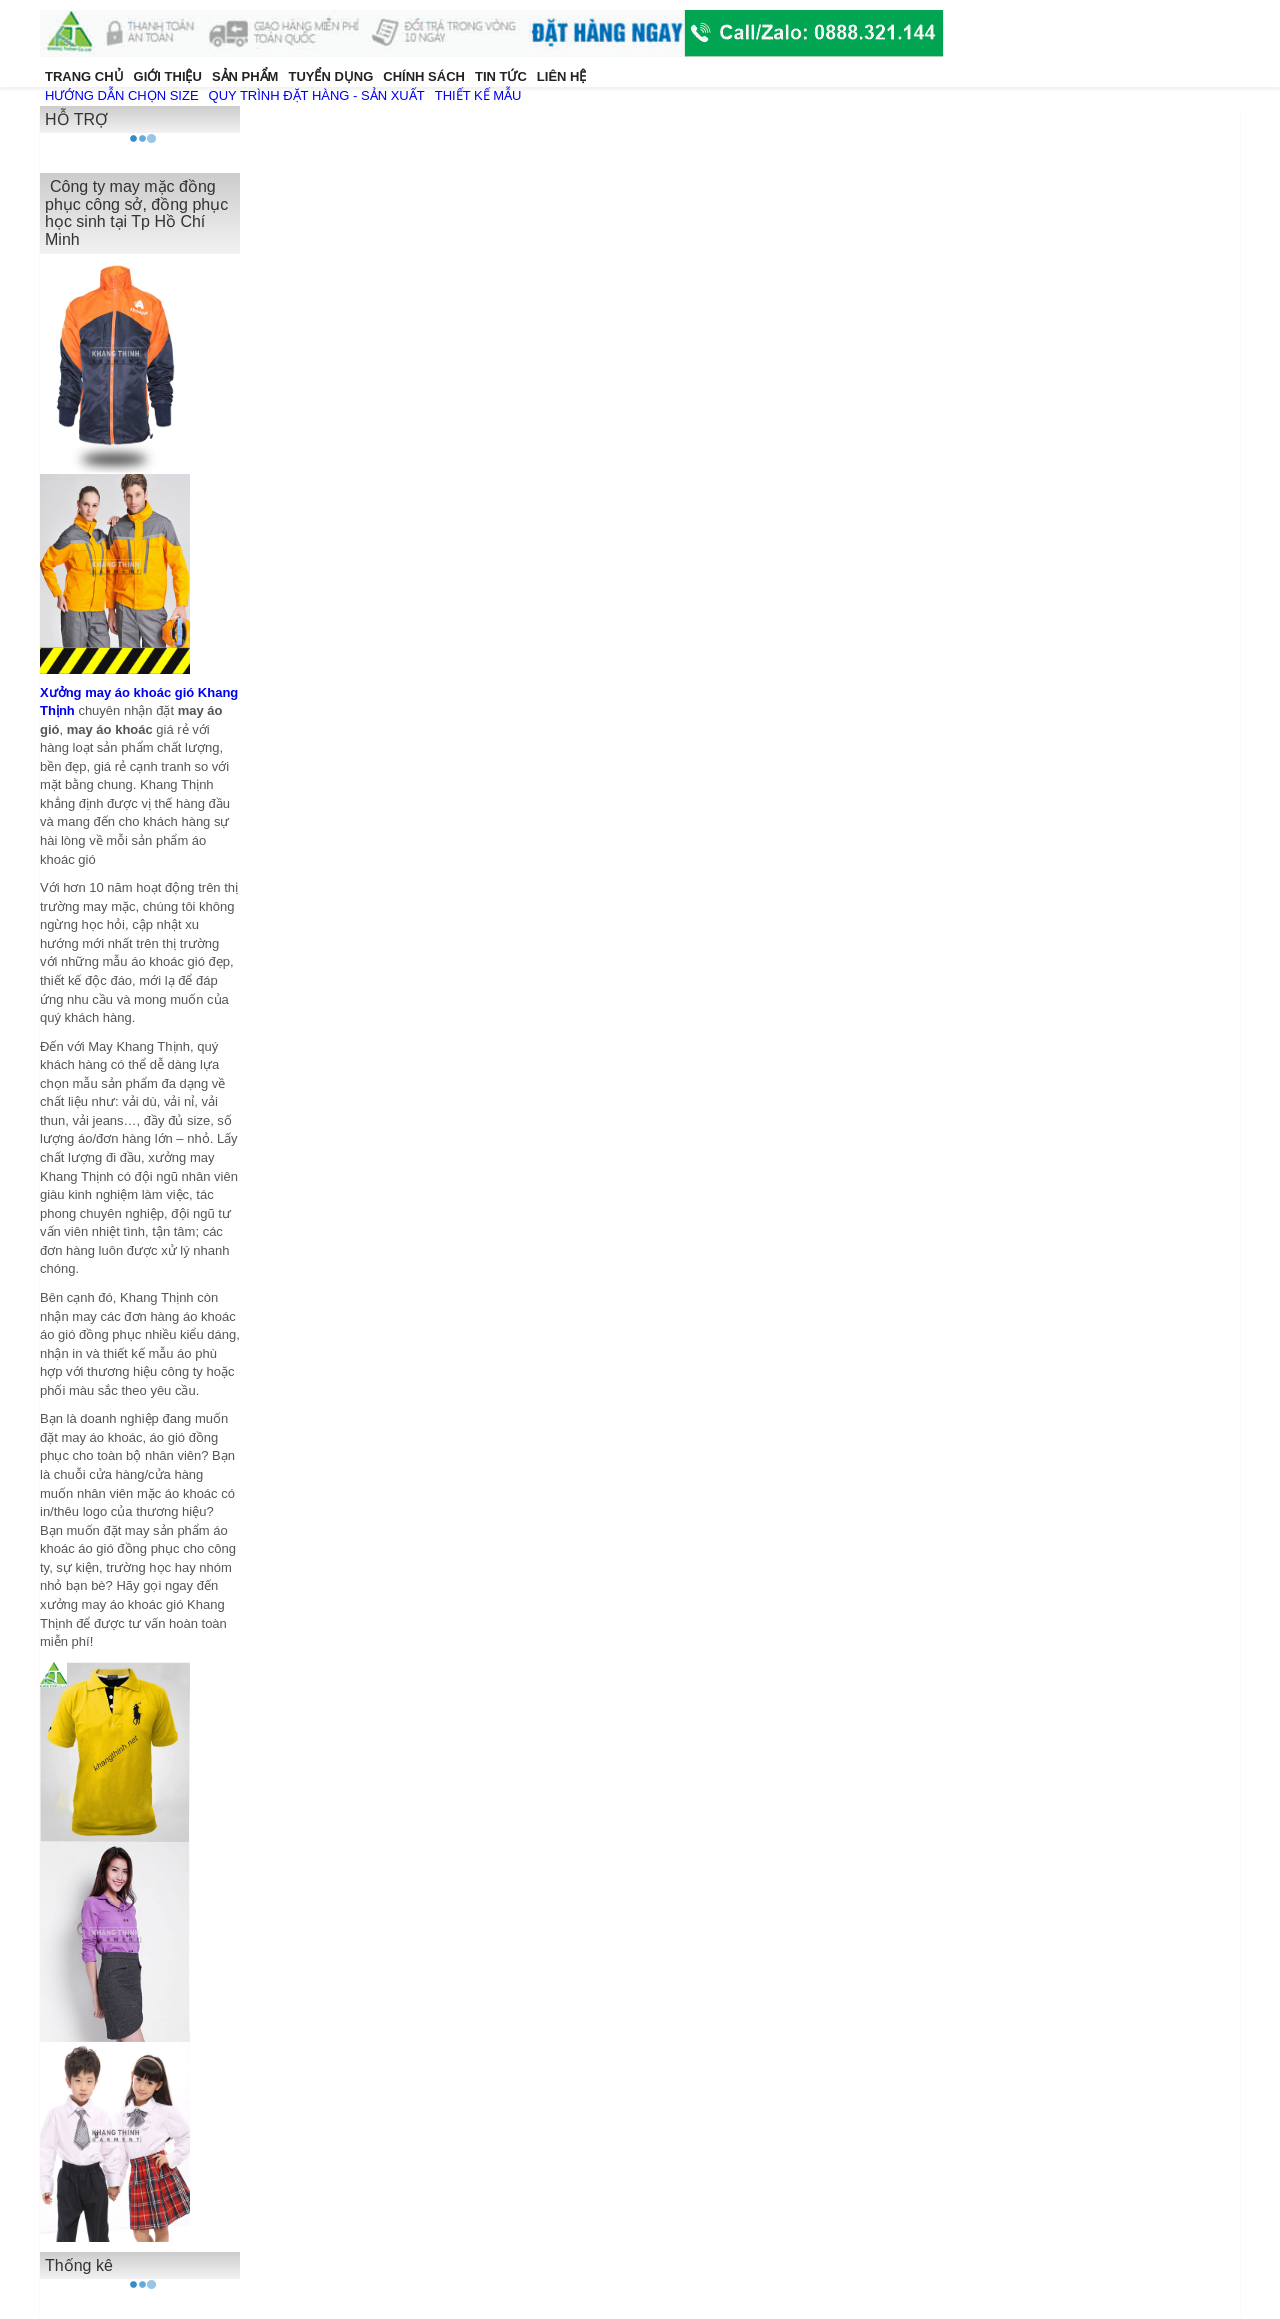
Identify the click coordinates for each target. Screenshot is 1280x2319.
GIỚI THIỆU (168, 76)
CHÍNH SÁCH (424, 76)
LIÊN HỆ (562, 76)
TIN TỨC (501, 76)
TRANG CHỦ (84, 76)
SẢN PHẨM (245, 76)
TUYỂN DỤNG (330, 76)
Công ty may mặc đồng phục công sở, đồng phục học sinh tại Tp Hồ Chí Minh (136, 213)
